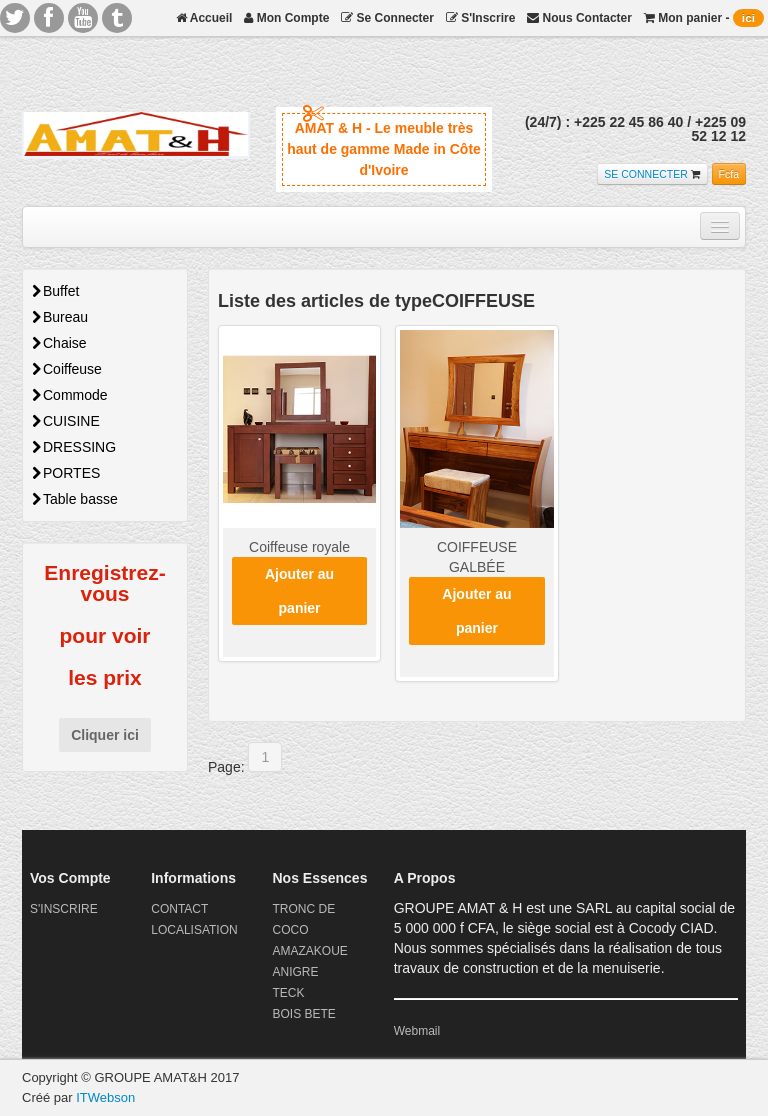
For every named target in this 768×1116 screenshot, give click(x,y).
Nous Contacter (579, 18)
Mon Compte (286, 18)
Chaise (59, 343)
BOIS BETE (303, 1014)
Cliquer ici (105, 735)
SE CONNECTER (645, 174)
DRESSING (74, 447)
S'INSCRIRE (64, 909)
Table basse (75, 499)
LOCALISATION (194, 930)
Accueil (204, 18)
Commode (70, 395)
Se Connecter (387, 18)
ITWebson (105, 1097)
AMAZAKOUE (309, 951)
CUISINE (66, 421)
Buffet (55, 291)
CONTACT (179, 909)
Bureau (60, 317)
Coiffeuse (67, 369)
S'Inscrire (481, 18)
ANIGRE (295, 972)
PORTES (66, 473)
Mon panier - (704, 18)
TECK (288, 993)
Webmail (417, 1031)
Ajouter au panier (299, 591)
